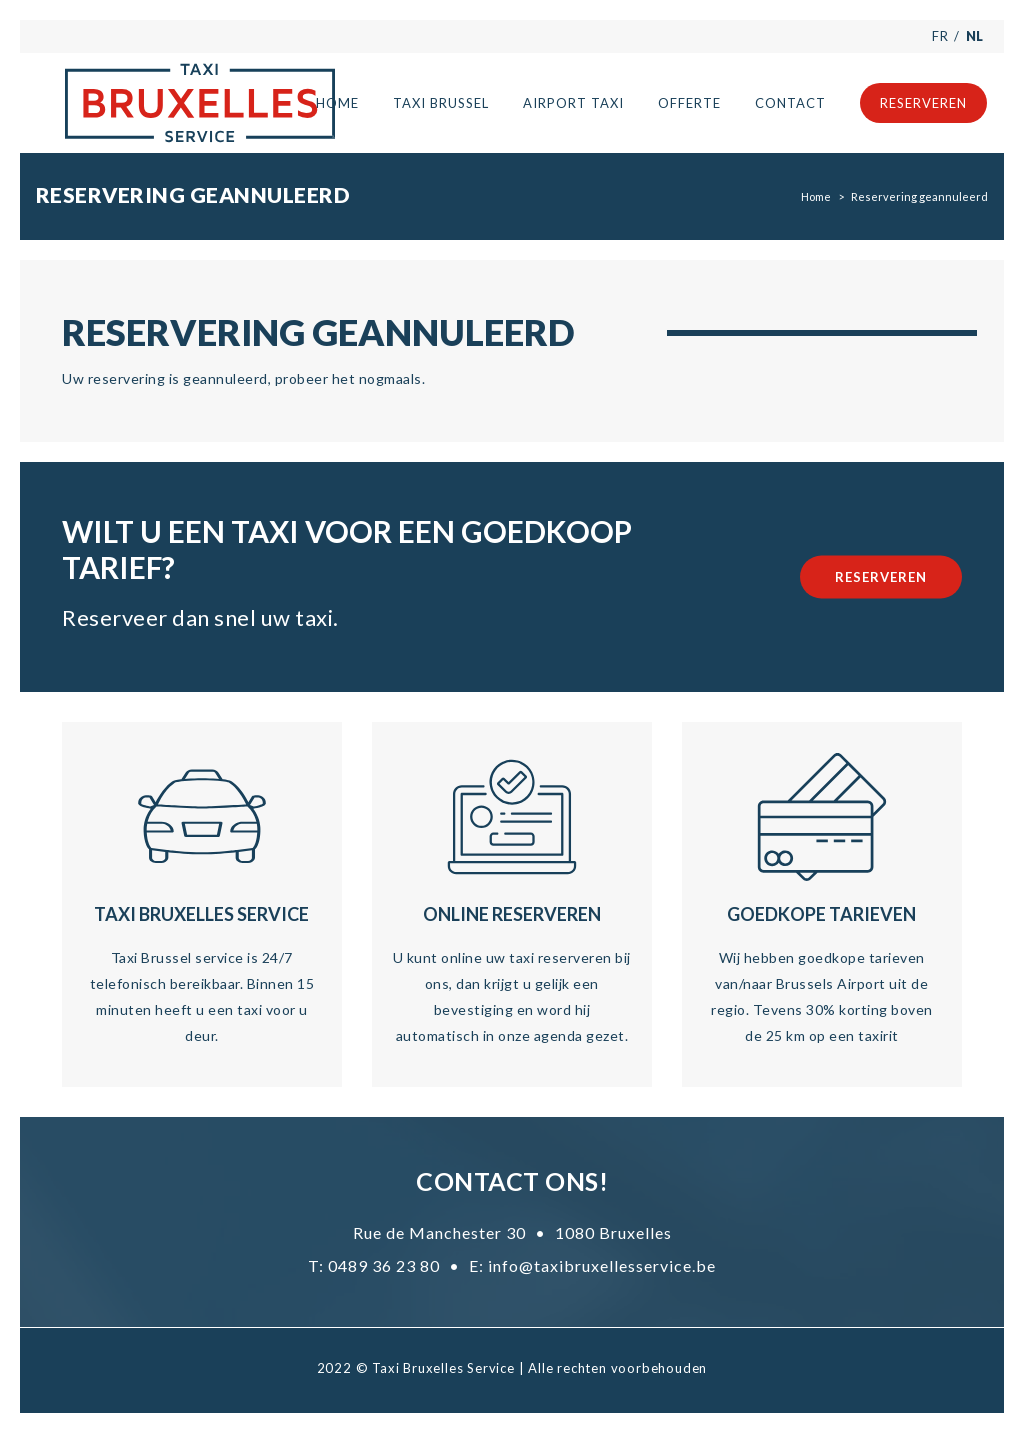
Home (816, 196)
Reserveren (881, 576)
